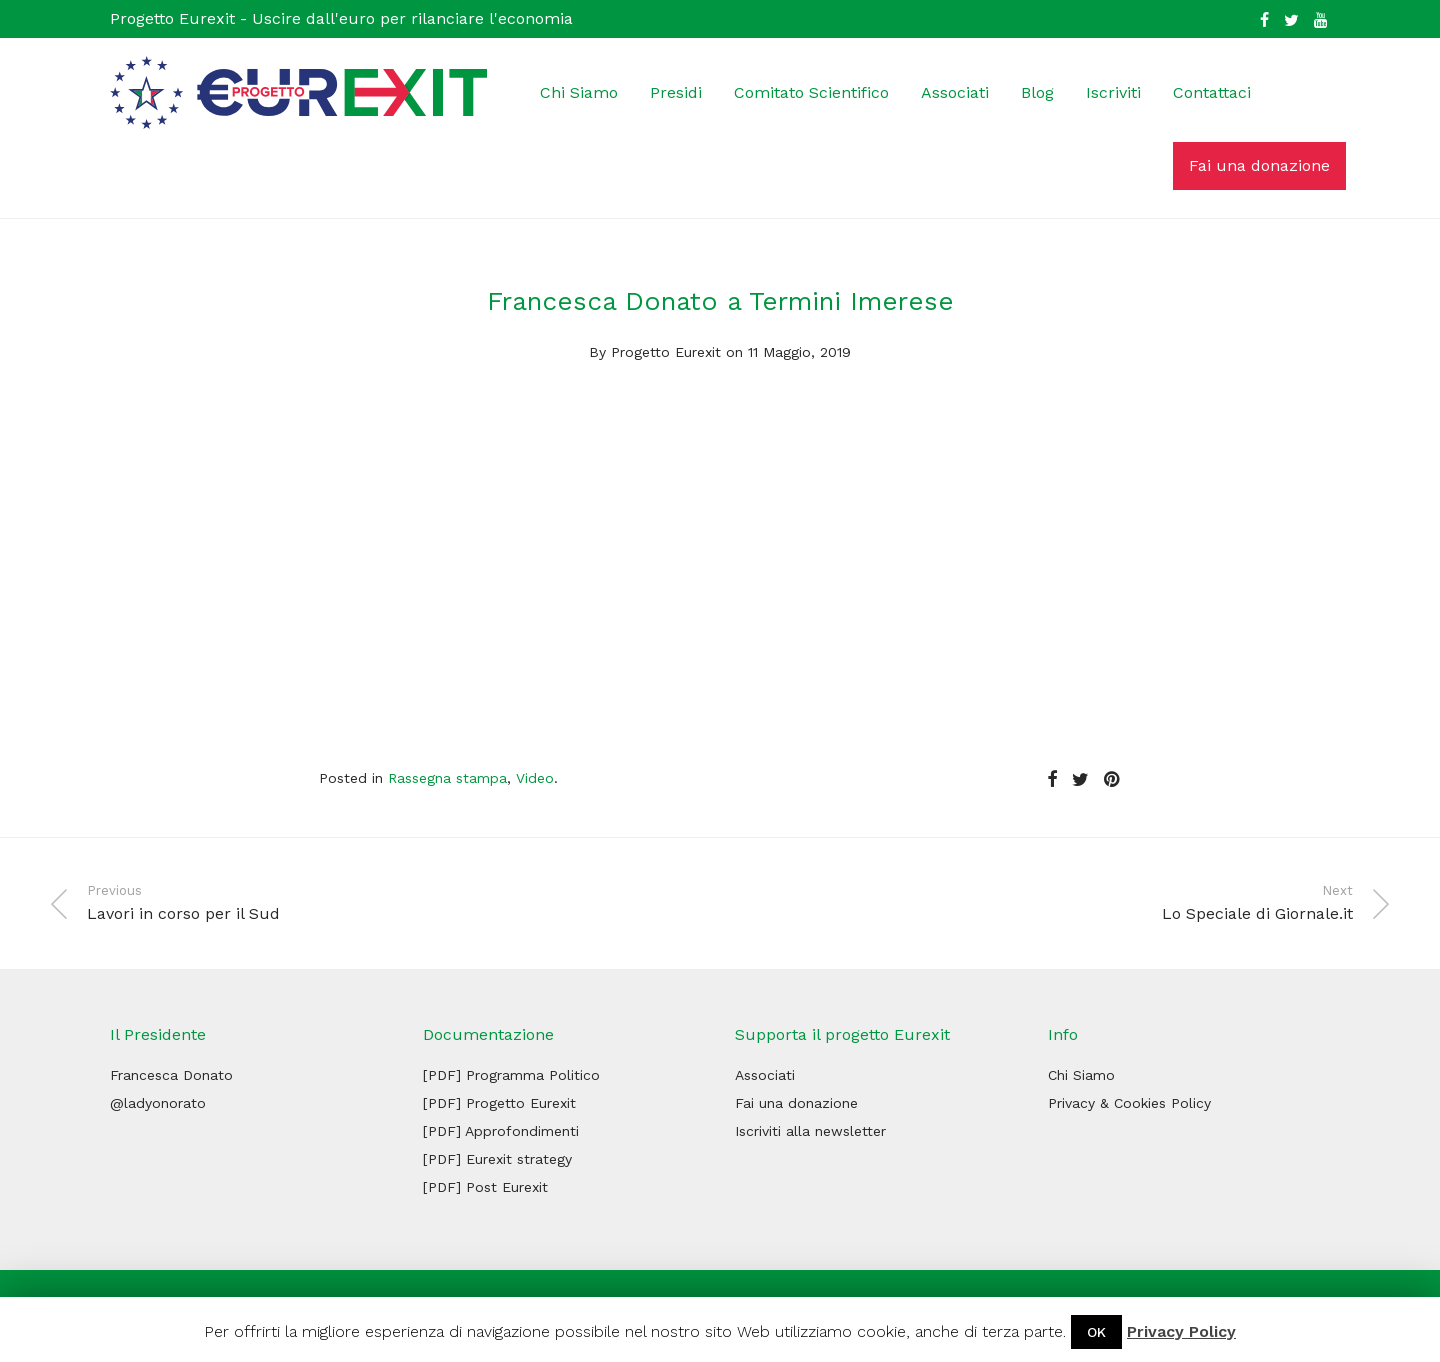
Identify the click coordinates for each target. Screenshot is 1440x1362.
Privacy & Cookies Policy (1129, 1103)
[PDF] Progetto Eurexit (499, 1103)
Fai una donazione (1259, 165)
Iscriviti (1113, 92)
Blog (1037, 92)
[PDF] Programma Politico (511, 1075)
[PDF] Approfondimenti (501, 1131)
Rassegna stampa (447, 778)
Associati (955, 92)
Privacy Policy (1181, 1331)
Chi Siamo (579, 92)
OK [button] (1096, 1332)
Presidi (676, 92)
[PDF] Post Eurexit (485, 1187)
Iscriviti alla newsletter (810, 1131)
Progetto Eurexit (666, 352)
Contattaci (1212, 92)
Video (535, 778)
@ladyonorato (158, 1103)
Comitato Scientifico (811, 92)
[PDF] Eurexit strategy (497, 1159)
